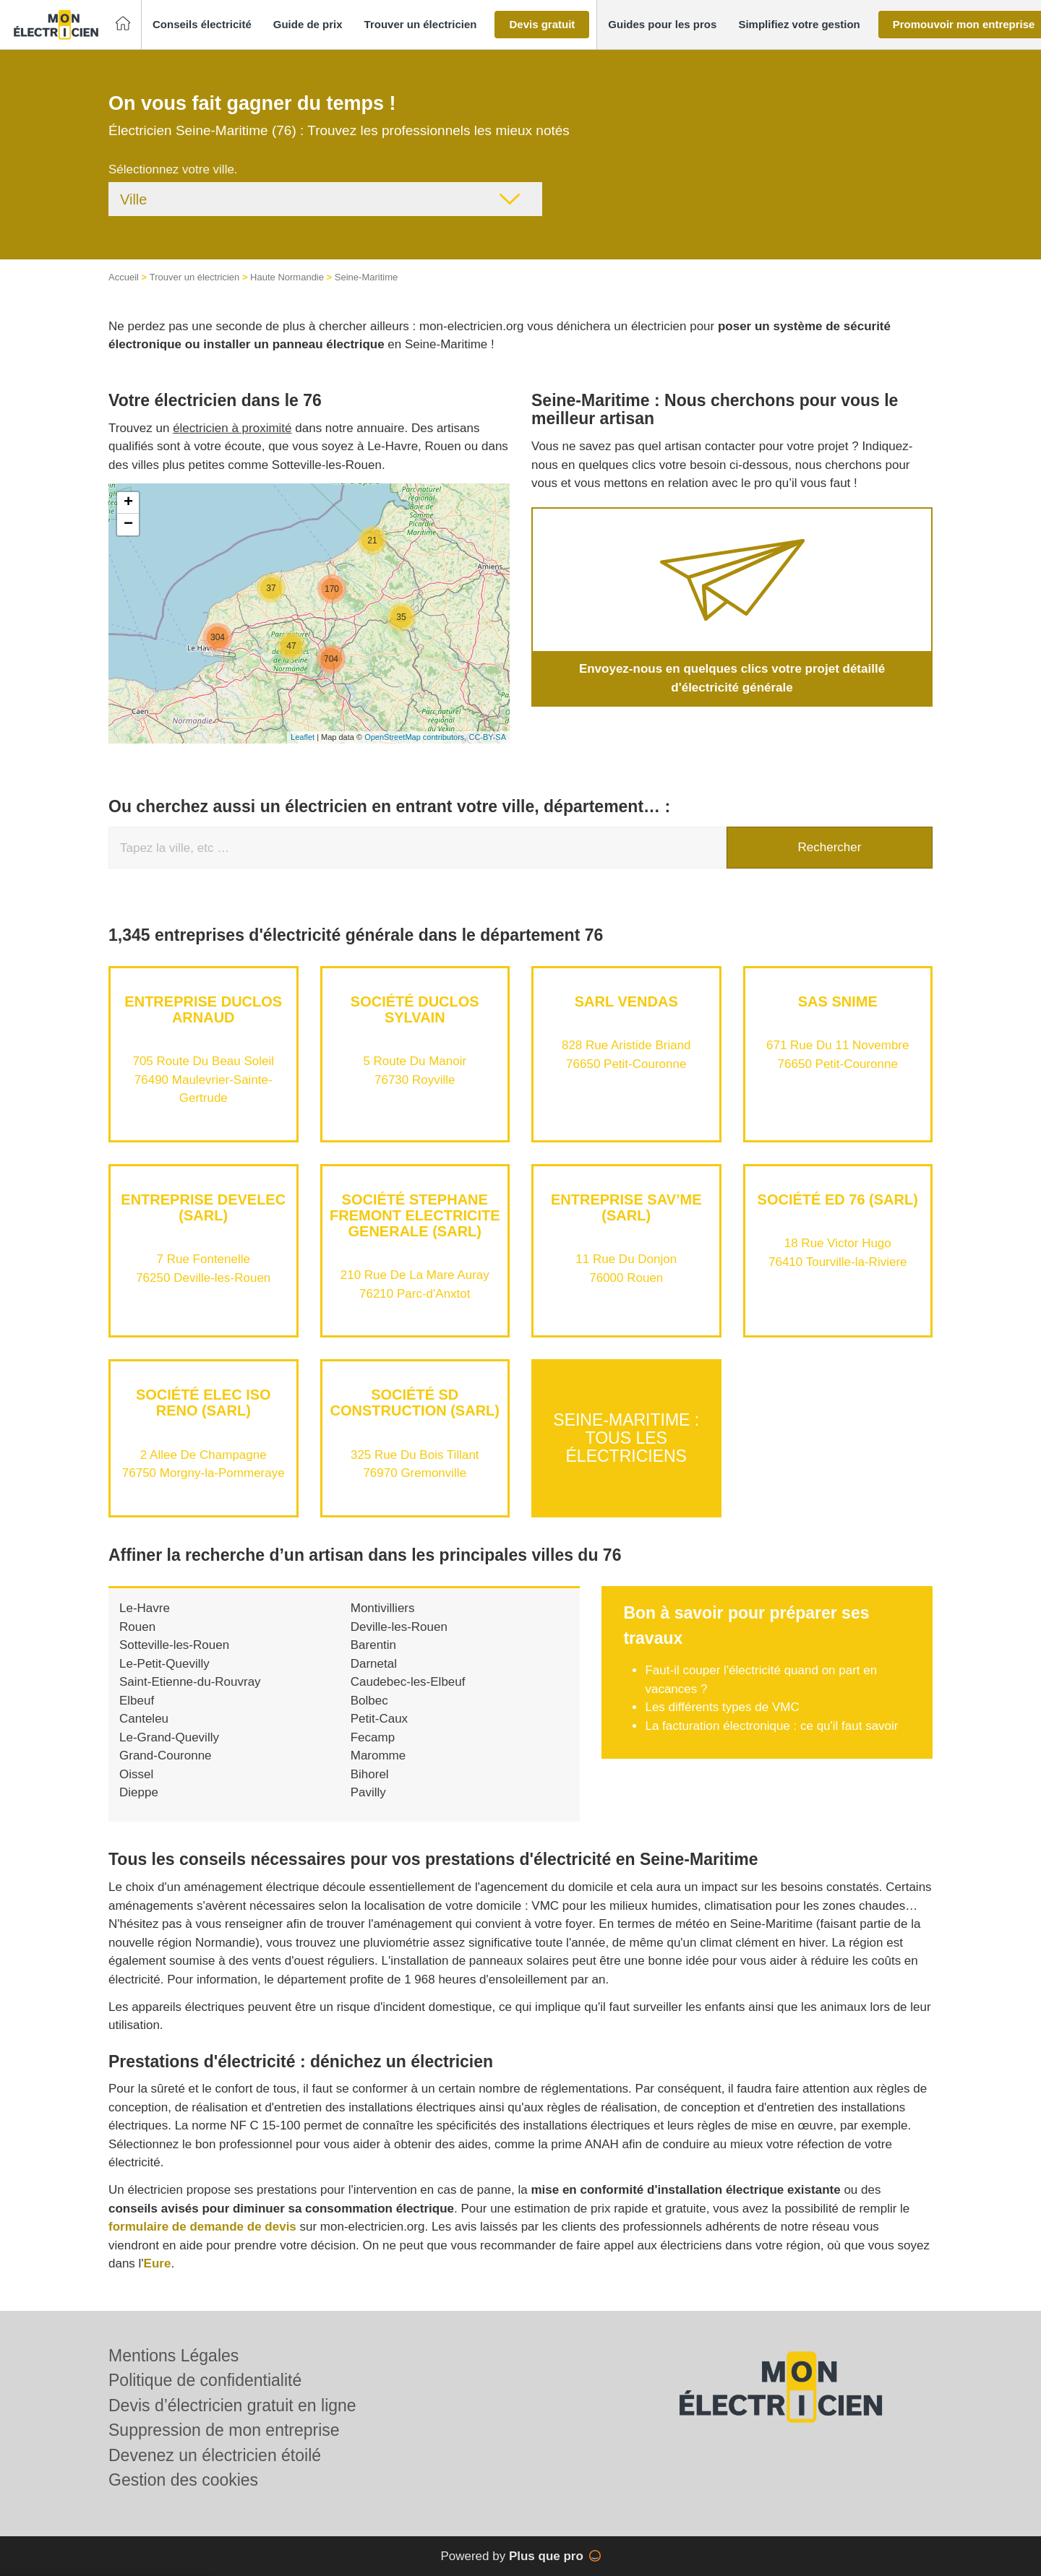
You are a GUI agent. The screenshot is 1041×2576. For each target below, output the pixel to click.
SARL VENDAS (626, 1001)
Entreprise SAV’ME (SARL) (626, 1207)
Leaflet (302, 737)
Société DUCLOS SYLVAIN (415, 1009)
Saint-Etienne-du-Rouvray (190, 1682)
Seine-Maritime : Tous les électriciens (626, 1438)
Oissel (136, 1774)
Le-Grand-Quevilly (169, 1737)
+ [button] (128, 503)
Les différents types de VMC (722, 1707)
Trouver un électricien (195, 277)
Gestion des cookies (183, 2480)
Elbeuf (136, 1700)
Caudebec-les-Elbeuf (408, 1682)
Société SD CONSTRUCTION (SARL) (415, 1402)
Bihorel (370, 1774)
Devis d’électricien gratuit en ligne (232, 2405)
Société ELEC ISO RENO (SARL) (203, 1402)
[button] (202, 25)
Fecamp (373, 1737)
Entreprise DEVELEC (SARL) (203, 1207)
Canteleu (143, 1719)
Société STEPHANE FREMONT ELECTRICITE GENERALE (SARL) (415, 1215)
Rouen (137, 1627)
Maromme (378, 1755)
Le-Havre (144, 1608)
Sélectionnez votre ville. (173, 169)
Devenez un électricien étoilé (214, 2455)
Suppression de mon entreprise (224, 2430)
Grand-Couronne (165, 1755)
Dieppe (138, 1792)
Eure (157, 2263)
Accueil (123, 277)
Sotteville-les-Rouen (174, 1645)
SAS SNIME (838, 1001)
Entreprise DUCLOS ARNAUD (203, 1009)
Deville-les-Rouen (399, 1627)
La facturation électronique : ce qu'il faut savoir (771, 1726)
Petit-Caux (379, 1719)
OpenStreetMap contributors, (416, 737)
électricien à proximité (232, 428)
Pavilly (368, 1792)
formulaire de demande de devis (202, 2226)
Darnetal (374, 1664)
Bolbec (369, 1700)
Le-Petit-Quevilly (164, 1664)
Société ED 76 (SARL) (838, 1199)
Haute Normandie (287, 277)
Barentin (373, 1645)
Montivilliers (383, 1608)
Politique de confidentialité (204, 2380)
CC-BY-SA (487, 737)
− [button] (128, 524)
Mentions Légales (173, 2355)
